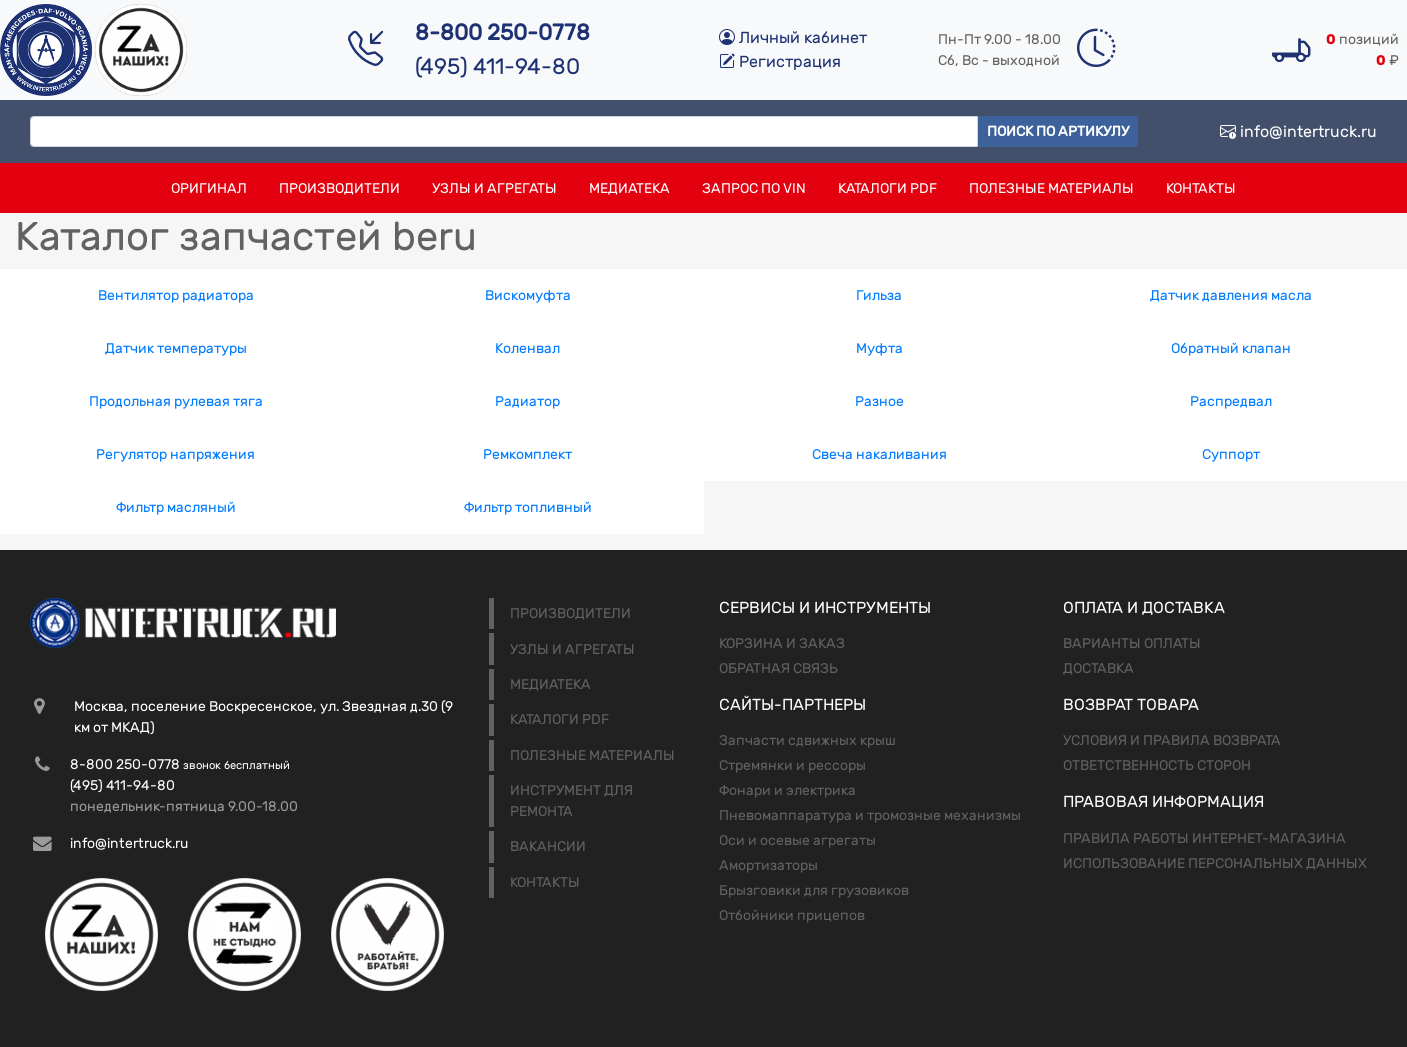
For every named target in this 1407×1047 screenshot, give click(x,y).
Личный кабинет (793, 37)
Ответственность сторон (1157, 765)
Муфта (879, 348)
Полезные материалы (1051, 188)
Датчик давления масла (1231, 295)
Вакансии (548, 846)
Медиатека (629, 188)
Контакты (1201, 188)
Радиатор (527, 401)
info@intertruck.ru (1298, 131)
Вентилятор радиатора (176, 295)
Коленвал (527, 348)
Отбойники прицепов (792, 915)
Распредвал (1231, 401)
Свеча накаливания (879, 454)
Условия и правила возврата (1172, 740)
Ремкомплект (527, 454)
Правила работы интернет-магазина (1204, 838)
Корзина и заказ (782, 643)
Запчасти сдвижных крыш (807, 740)
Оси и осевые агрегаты (797, 840)
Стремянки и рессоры (792, 765)
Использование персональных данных (1215, 863)
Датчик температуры (176, 348)
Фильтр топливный (528, 507)
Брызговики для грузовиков (814, 890)
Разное (879, 401)
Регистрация (780, 61)
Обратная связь (778, 668)
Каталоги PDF (887, 188)
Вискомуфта (528, 295)
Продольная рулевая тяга (176, 401)
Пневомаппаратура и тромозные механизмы (870, 815)
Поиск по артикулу (1058, 131)
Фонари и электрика (787, 790)
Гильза (879, 295)
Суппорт (1231, 454)
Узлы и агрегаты (494, 188)
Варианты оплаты (1132, 643)
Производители (339, 188)
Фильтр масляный (176, 507)
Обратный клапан (1231, 348)
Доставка (1098, 668)
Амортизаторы (768, 865)
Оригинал (209, 188)
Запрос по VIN (754, 188)
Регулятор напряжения (175, 454)
